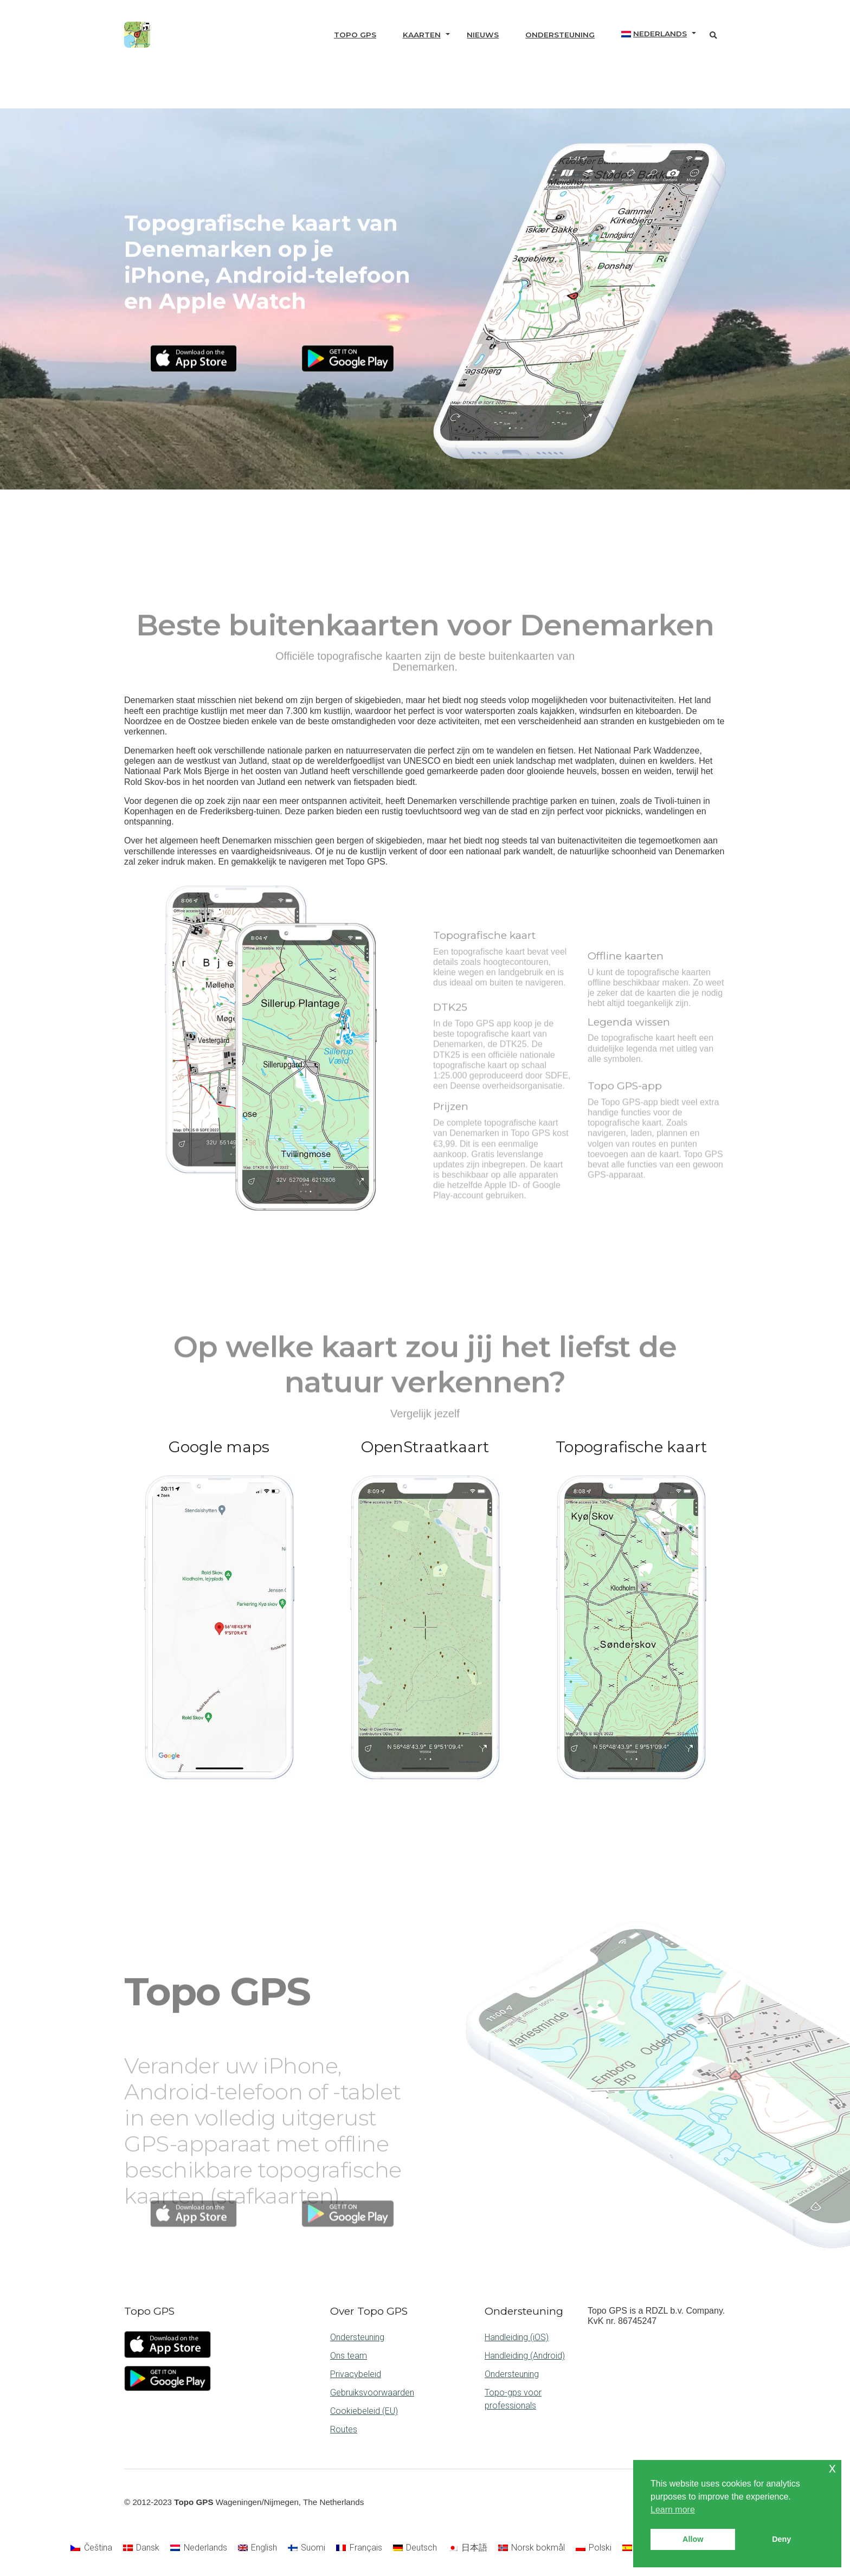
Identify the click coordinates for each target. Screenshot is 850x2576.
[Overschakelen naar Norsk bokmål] (531, 2547)
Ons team (348, 2355)
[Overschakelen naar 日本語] (467, 2547)
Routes (343, 2429)
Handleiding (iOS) (517, 2337)
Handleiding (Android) (525, 2355)
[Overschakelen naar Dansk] (141, 2547)
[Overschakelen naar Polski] (593, 2547)
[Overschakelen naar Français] (359, 2547)
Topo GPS (355, 34)
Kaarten (422, 34)
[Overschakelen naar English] (257, 2547)
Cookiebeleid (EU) (364, 2411)
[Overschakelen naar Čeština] (91, 2547)
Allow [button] (692, 2539)
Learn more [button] (673, 2509)
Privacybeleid (355, 2374)
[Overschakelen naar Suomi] (306, 2547)
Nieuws (483, 34)
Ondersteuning (560, 34)
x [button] (832, 2468)
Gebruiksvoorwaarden (372, 2392)
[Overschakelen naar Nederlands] (198, 2547)
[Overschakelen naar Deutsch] (415, 2547)
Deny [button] (781, 2539)
